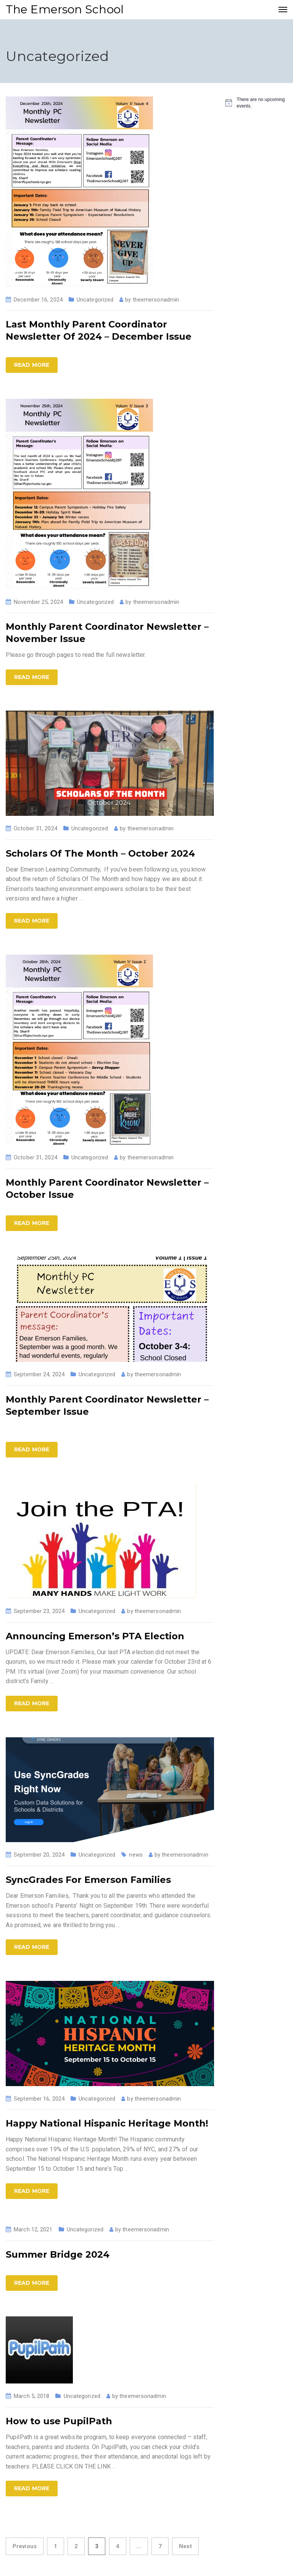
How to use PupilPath (59, 2421)
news (135, 1854)
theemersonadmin (156, 299)
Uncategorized (95, 299)
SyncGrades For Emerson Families (88, 1879)
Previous (25, 2546)
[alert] (256, 102)
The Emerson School (65, 9)
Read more (31, 364)
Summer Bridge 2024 (57, 2254)
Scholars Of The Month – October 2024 (100, 853)
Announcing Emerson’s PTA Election (95, 1636)
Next (185, 2546)
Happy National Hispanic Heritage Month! (107, 2123)
